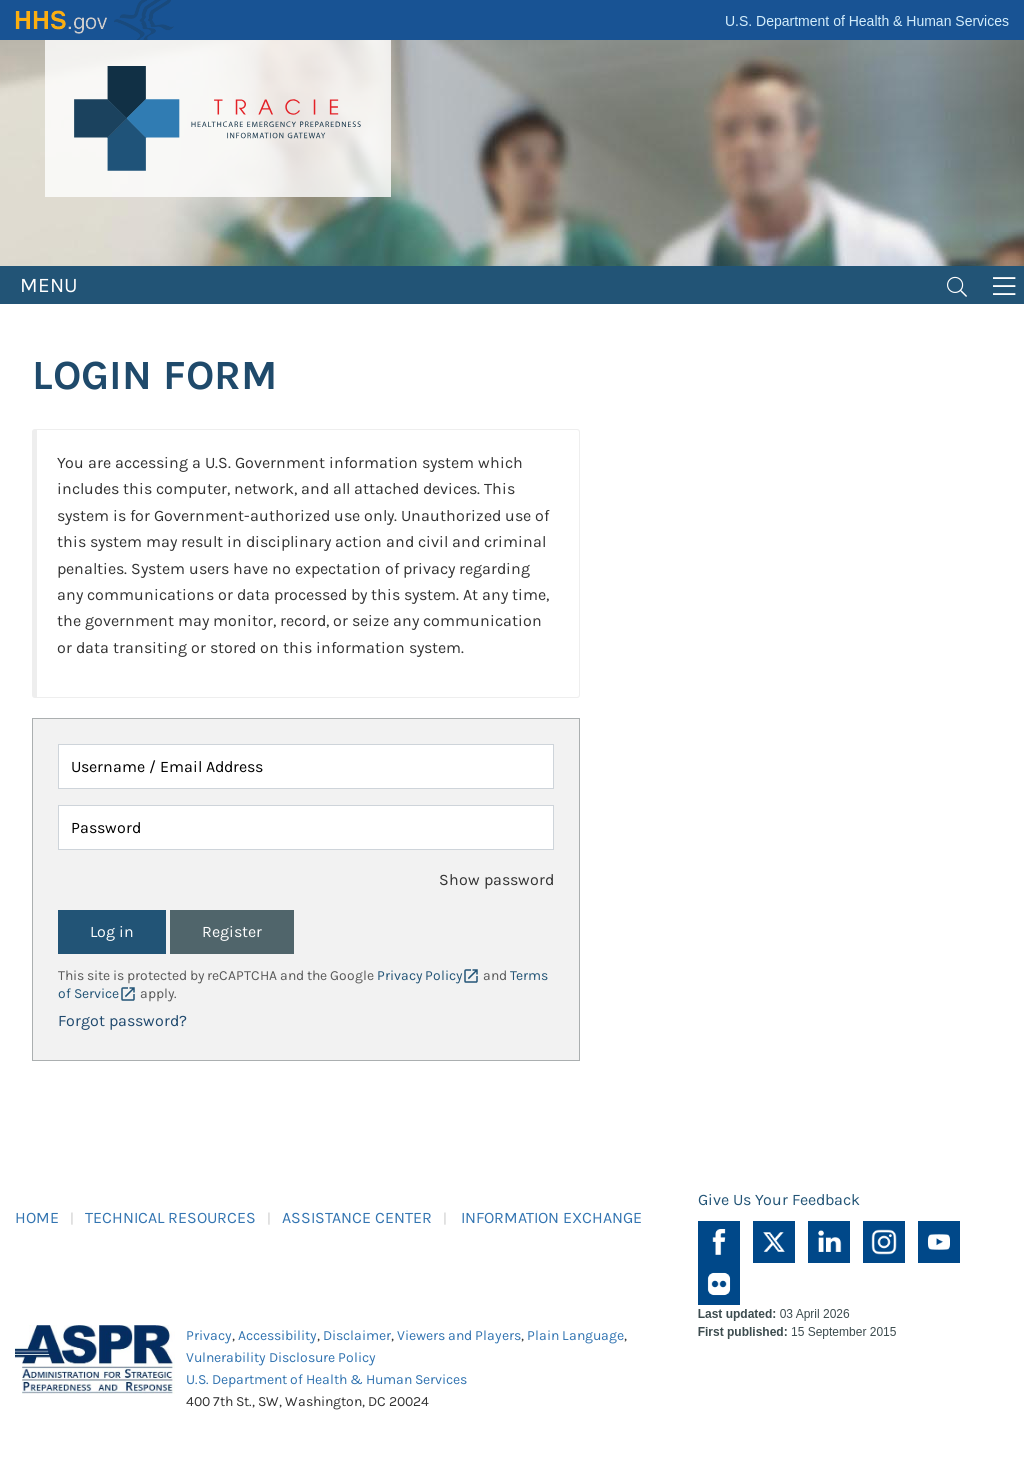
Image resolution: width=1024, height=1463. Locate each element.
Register (232, 931)
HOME (37, 1217)
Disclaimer (357, 1335)
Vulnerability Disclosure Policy (281, 1357)
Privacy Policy (419, 975)
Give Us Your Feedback (779, 1199)
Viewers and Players (459, 1335)
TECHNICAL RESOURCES (170, 1217)
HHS (95, 20)
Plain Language (575, 1335)
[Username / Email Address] (306, 766)
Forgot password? (122, 1020)
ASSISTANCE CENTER (357, 1217)
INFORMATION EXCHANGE (551, 1217)
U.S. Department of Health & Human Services (867, 21)
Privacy (209, 1335)
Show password (496, 879)
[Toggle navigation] (957, 285)
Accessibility (277, 1335)
